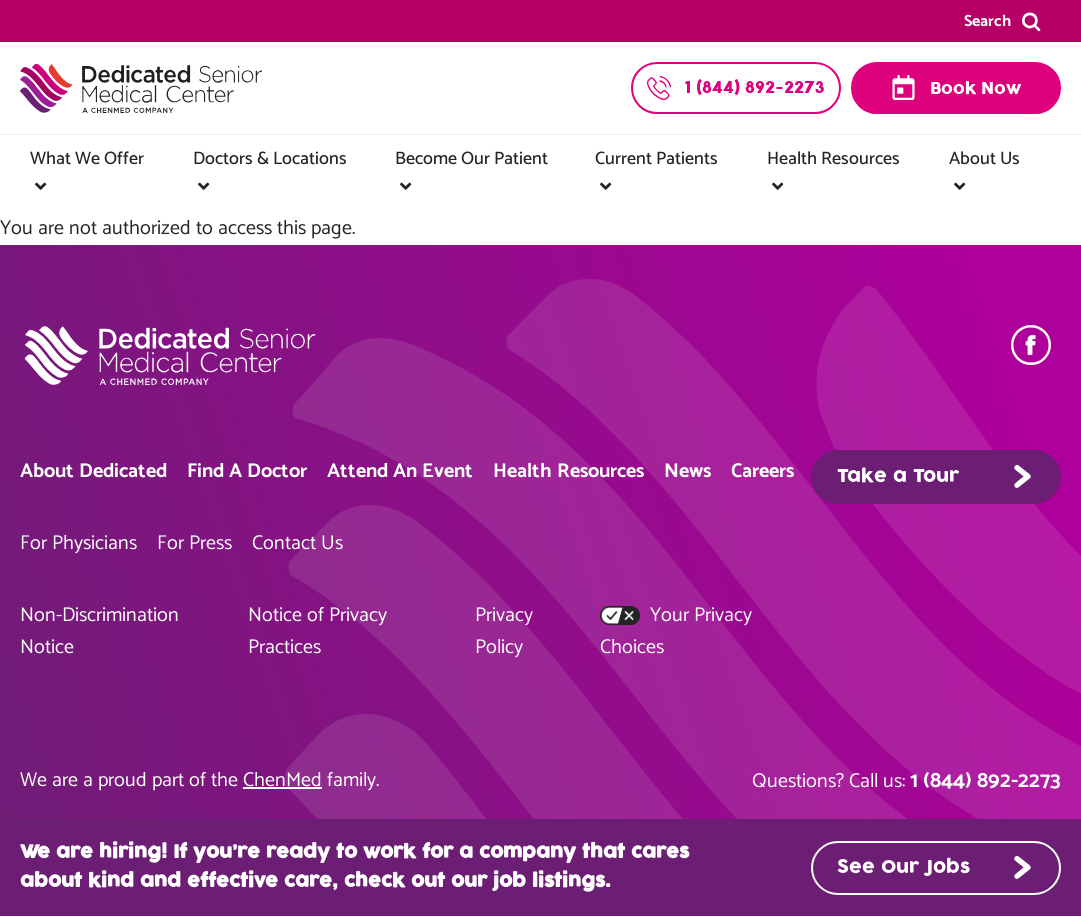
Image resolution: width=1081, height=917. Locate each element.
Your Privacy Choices (676, 631)
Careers (762, 471)
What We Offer (87, 159)
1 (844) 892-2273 (985, 781)
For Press (194, 543)
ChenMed (282, 780)
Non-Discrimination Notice (99, 631)
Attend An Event (400, 471)
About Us (984, 159)
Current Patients (656, 159)
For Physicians (78, 543)
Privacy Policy (504, 631)
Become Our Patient (471, 159)
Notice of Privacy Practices (317, 631)
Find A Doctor (247, 471)
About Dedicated (93, 471)
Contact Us (297, 543)
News (687, 471)
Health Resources (833, 159)
